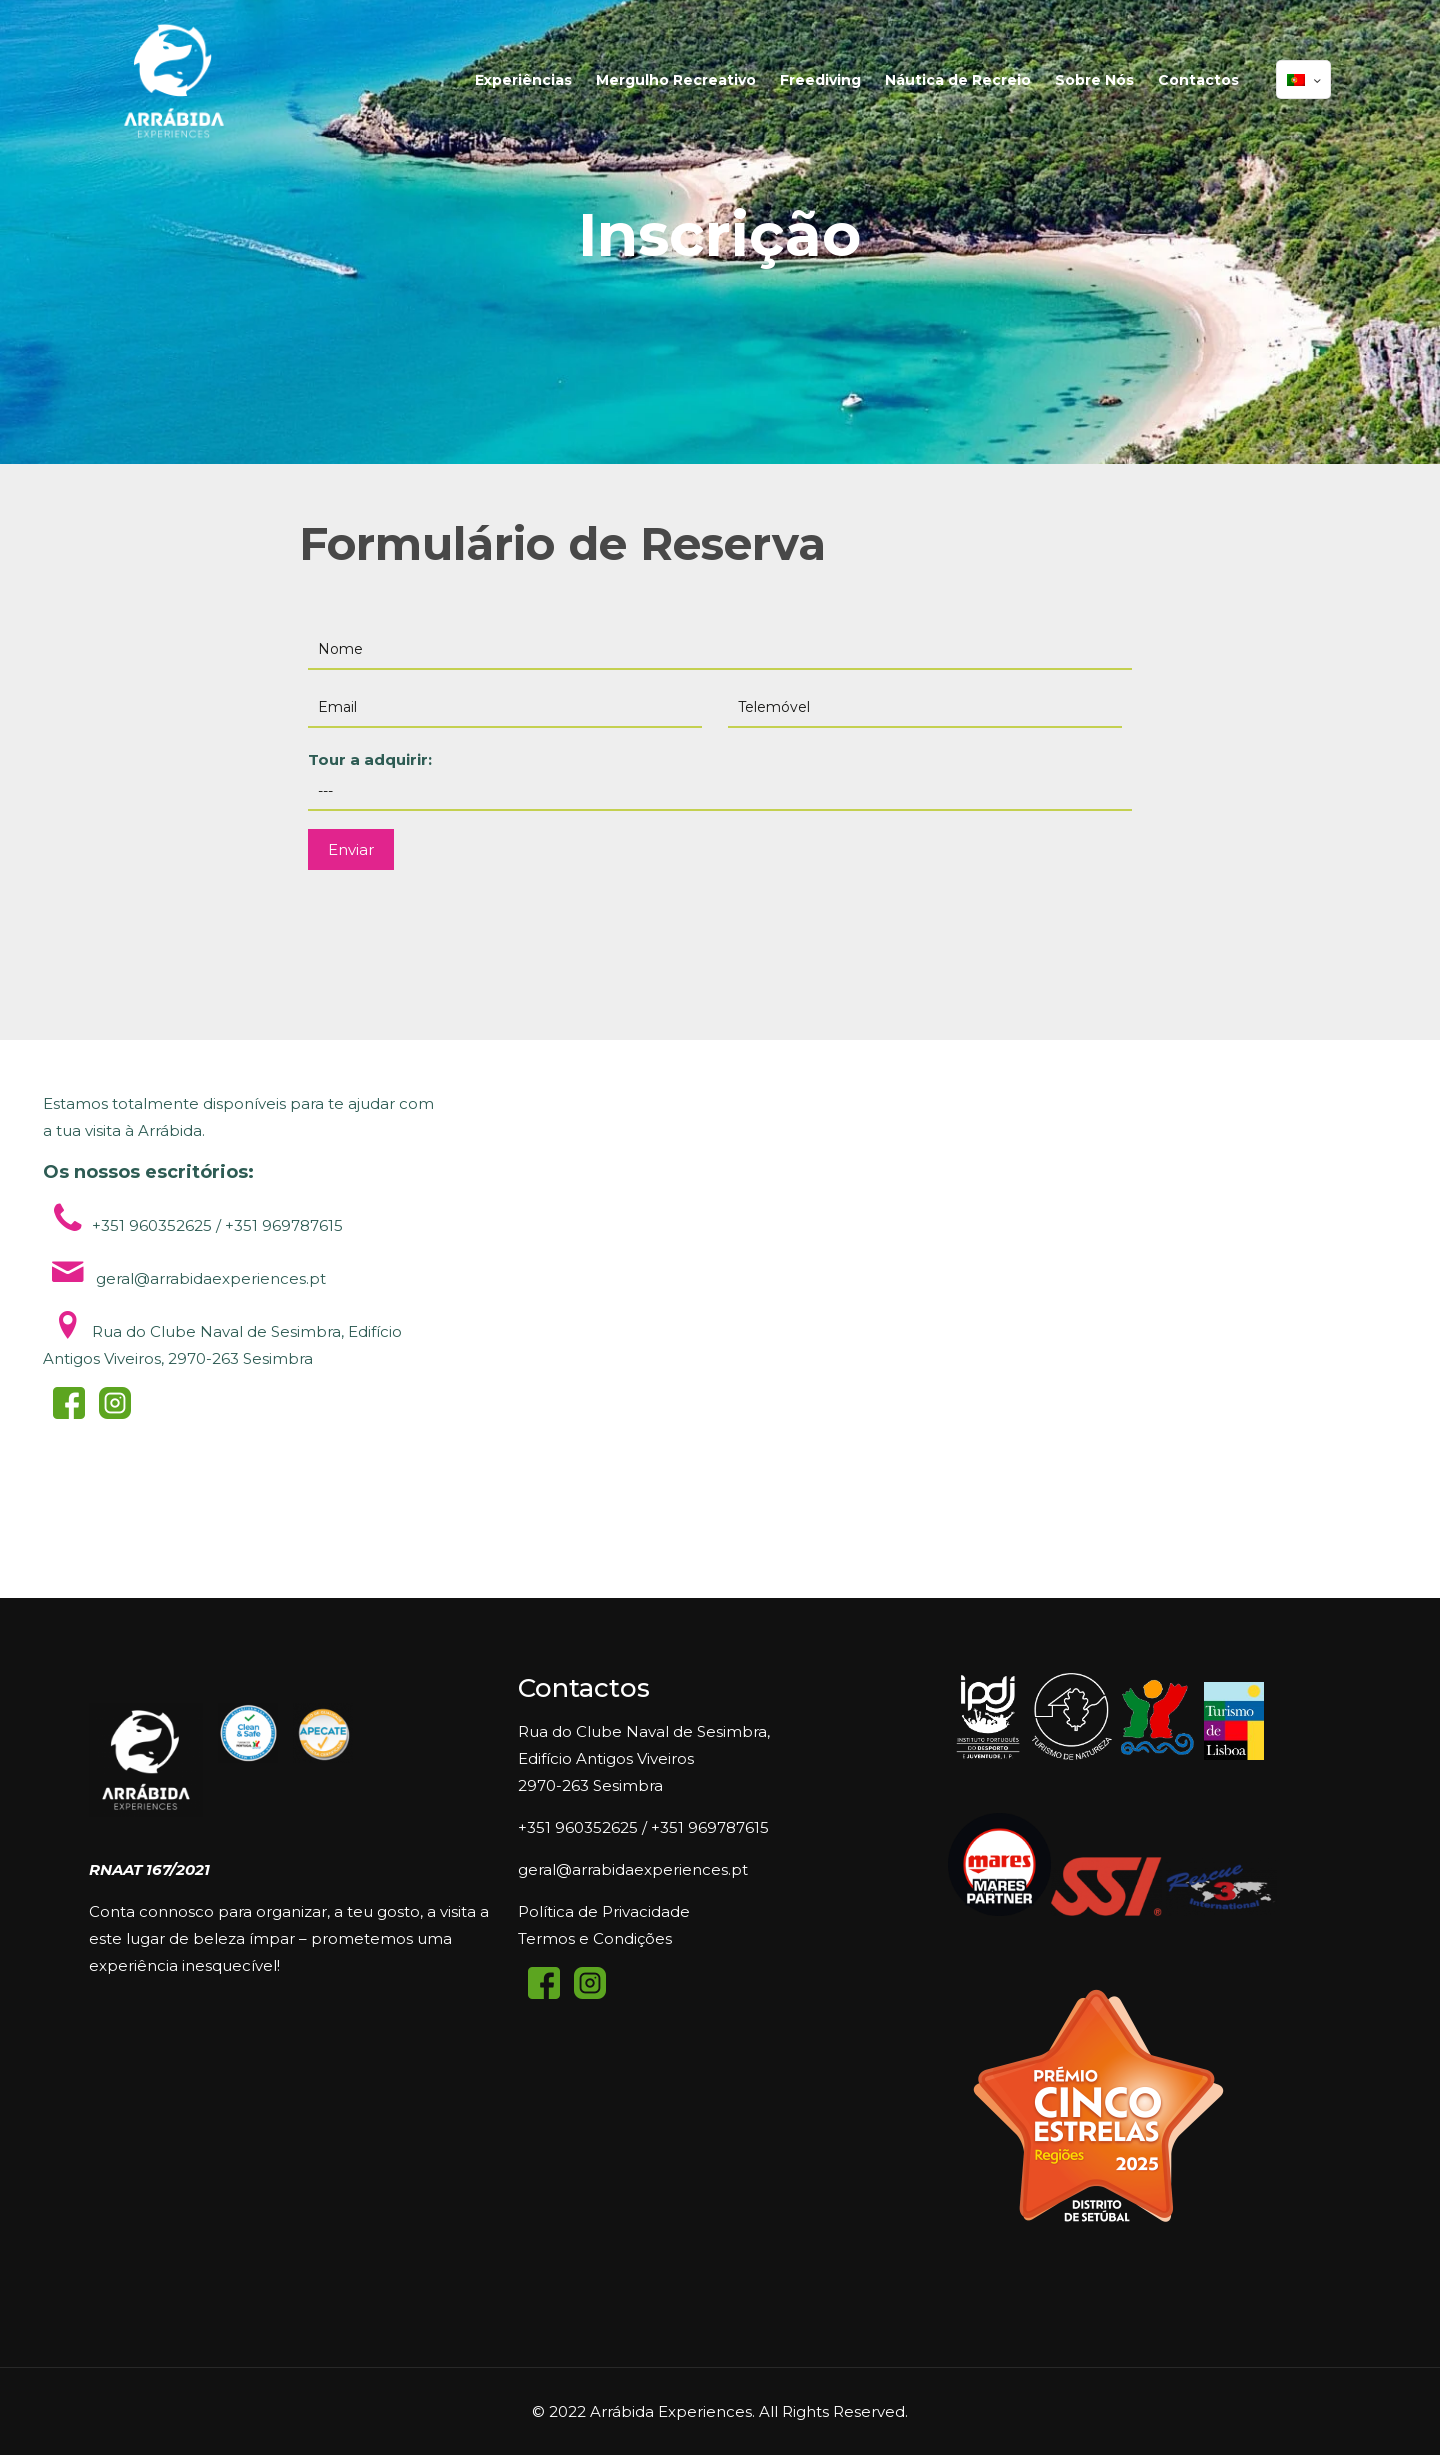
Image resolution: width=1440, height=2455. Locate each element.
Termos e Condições (595, 1938)
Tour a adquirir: (720, 780)
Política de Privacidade (604, 1911)
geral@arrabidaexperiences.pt (633, 1869)
